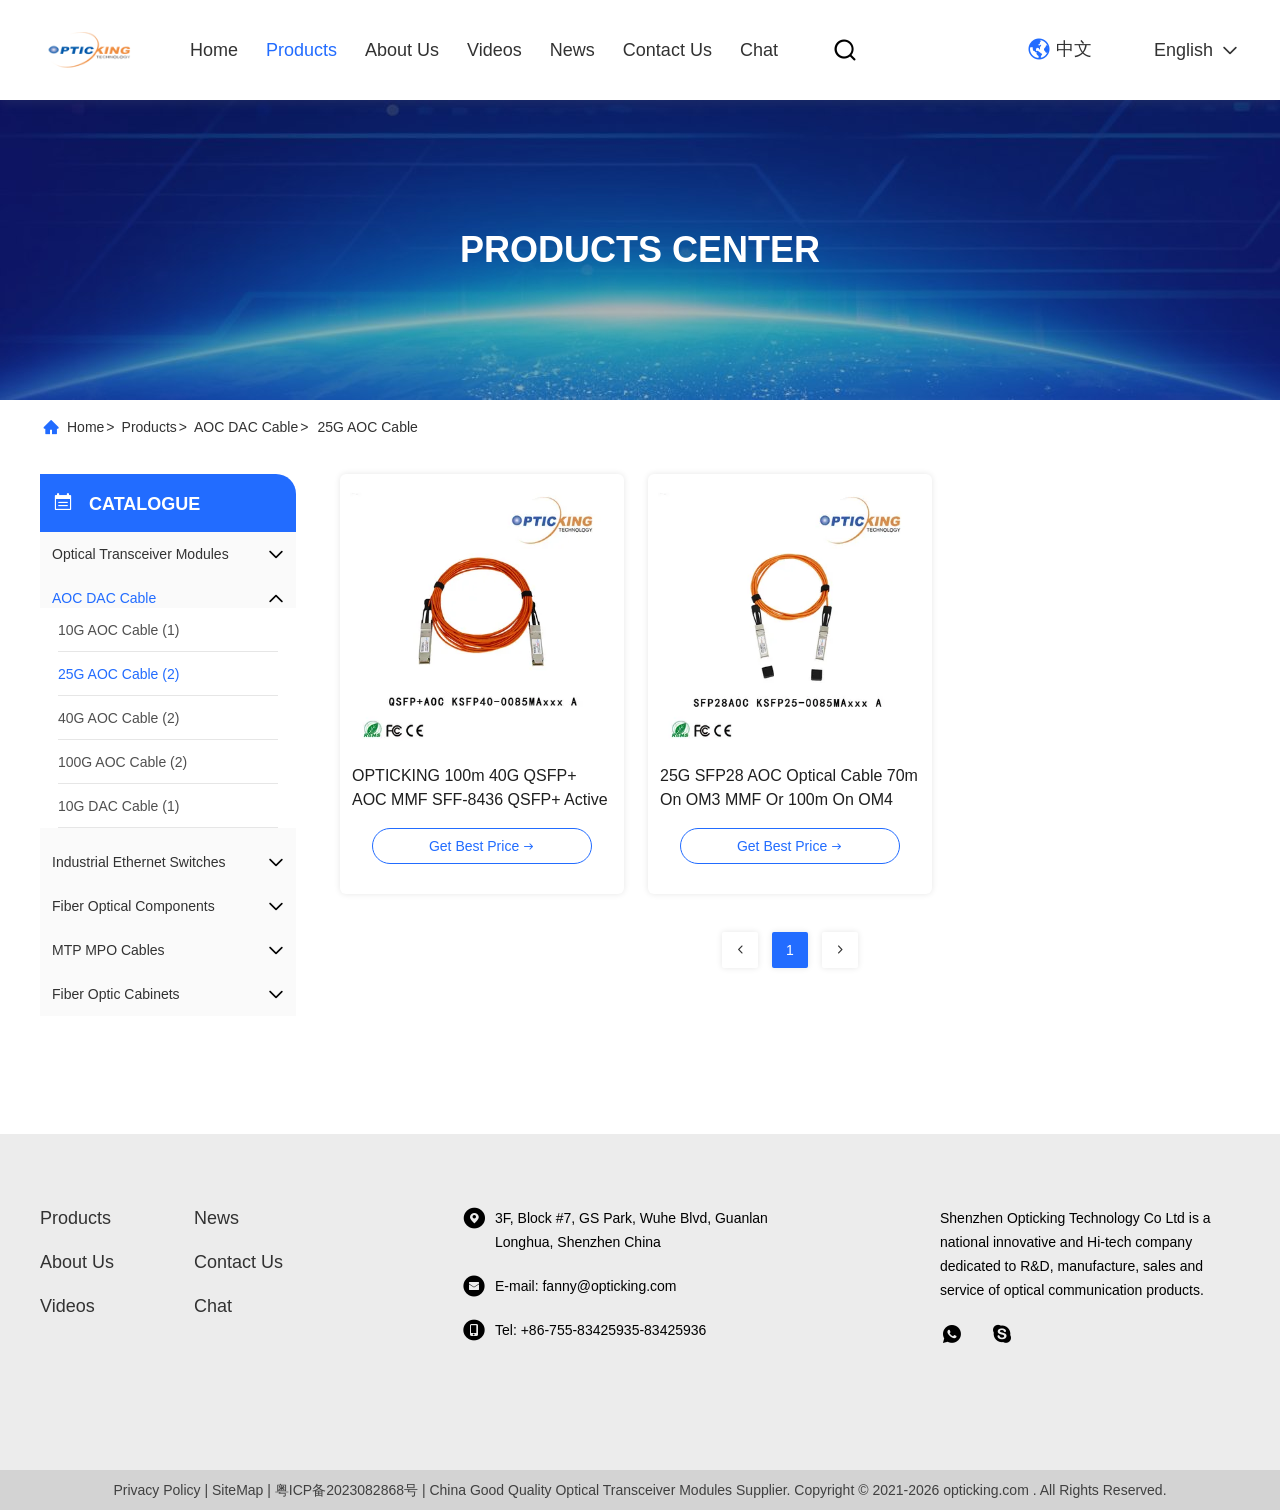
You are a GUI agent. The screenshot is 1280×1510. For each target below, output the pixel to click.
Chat (759, 50)
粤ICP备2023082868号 (346, 1490)
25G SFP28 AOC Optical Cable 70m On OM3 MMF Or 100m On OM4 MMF (789, 799)
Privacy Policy (156, 1490)
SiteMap (237, 1490)
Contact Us (667, 50)
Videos (494, 50)
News (572, 50)
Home (214, 50)
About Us (402, 50)
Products (301, 50)
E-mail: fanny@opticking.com (569, 1286)
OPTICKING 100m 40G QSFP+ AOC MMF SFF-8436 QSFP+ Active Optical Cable (480, 799)
